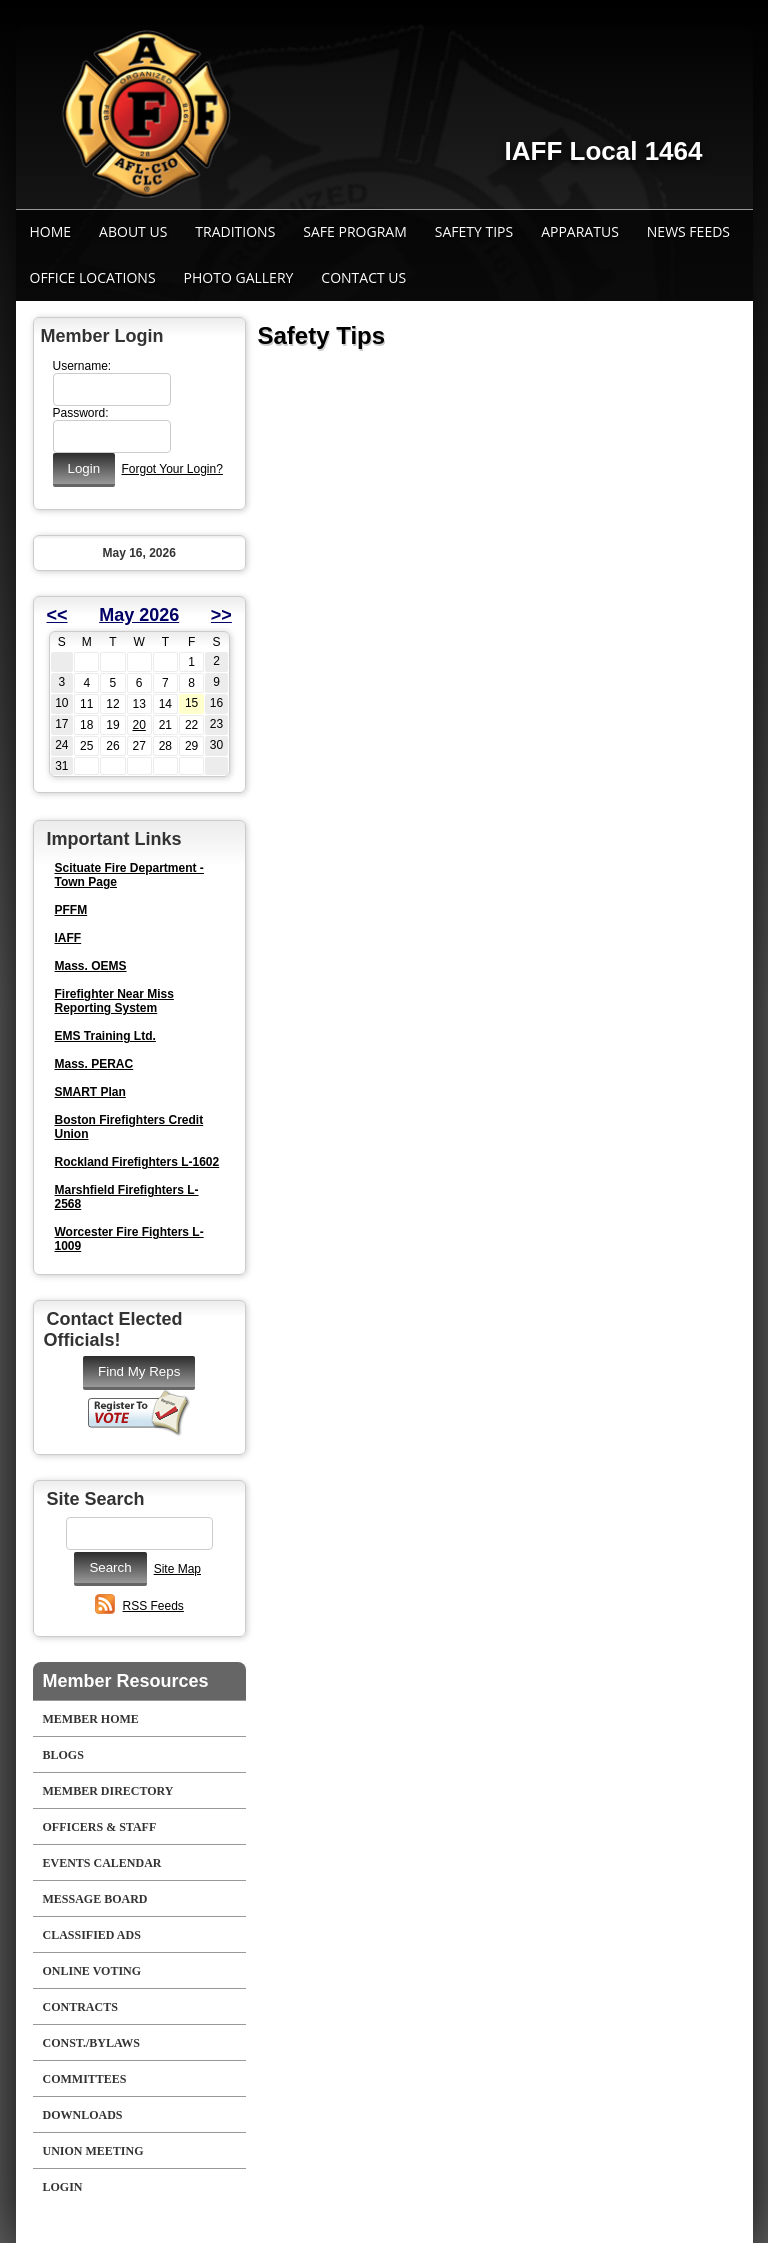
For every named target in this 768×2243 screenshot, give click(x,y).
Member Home (91, 1719)
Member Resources (126, 1681)
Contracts (80, 2007)
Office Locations (93, 277)
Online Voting (92, 1971)
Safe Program (354, 231)
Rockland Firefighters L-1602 (137, 1162)
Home (51, 231)
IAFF (68, 938)
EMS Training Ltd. (105, 1036)
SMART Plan (90, 1092)
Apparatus (580, 231)
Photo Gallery (239, 277)
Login (63, 2187)
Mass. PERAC (94, 1064)
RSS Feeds (153, 1606)
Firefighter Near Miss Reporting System (114, 1001)
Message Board (95, 1899)
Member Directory (108, 1791)
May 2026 (139, 615)
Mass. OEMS (91, 966)
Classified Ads (92, 1935)
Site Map (177, 1569)
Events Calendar (102, 1863)
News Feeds (688, 231)
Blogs (63, 1755)
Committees (85, 2079)
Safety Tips (474, 231)
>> (221, 615)
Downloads (83, 2115)
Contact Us (363, 277)
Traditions (235, 231)
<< (57, 615)
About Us (133, 231)
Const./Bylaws (91, 2043)
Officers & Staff (100, 1827)
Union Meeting (93, 2151)
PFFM (71, 910)
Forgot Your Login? (171, 469)
